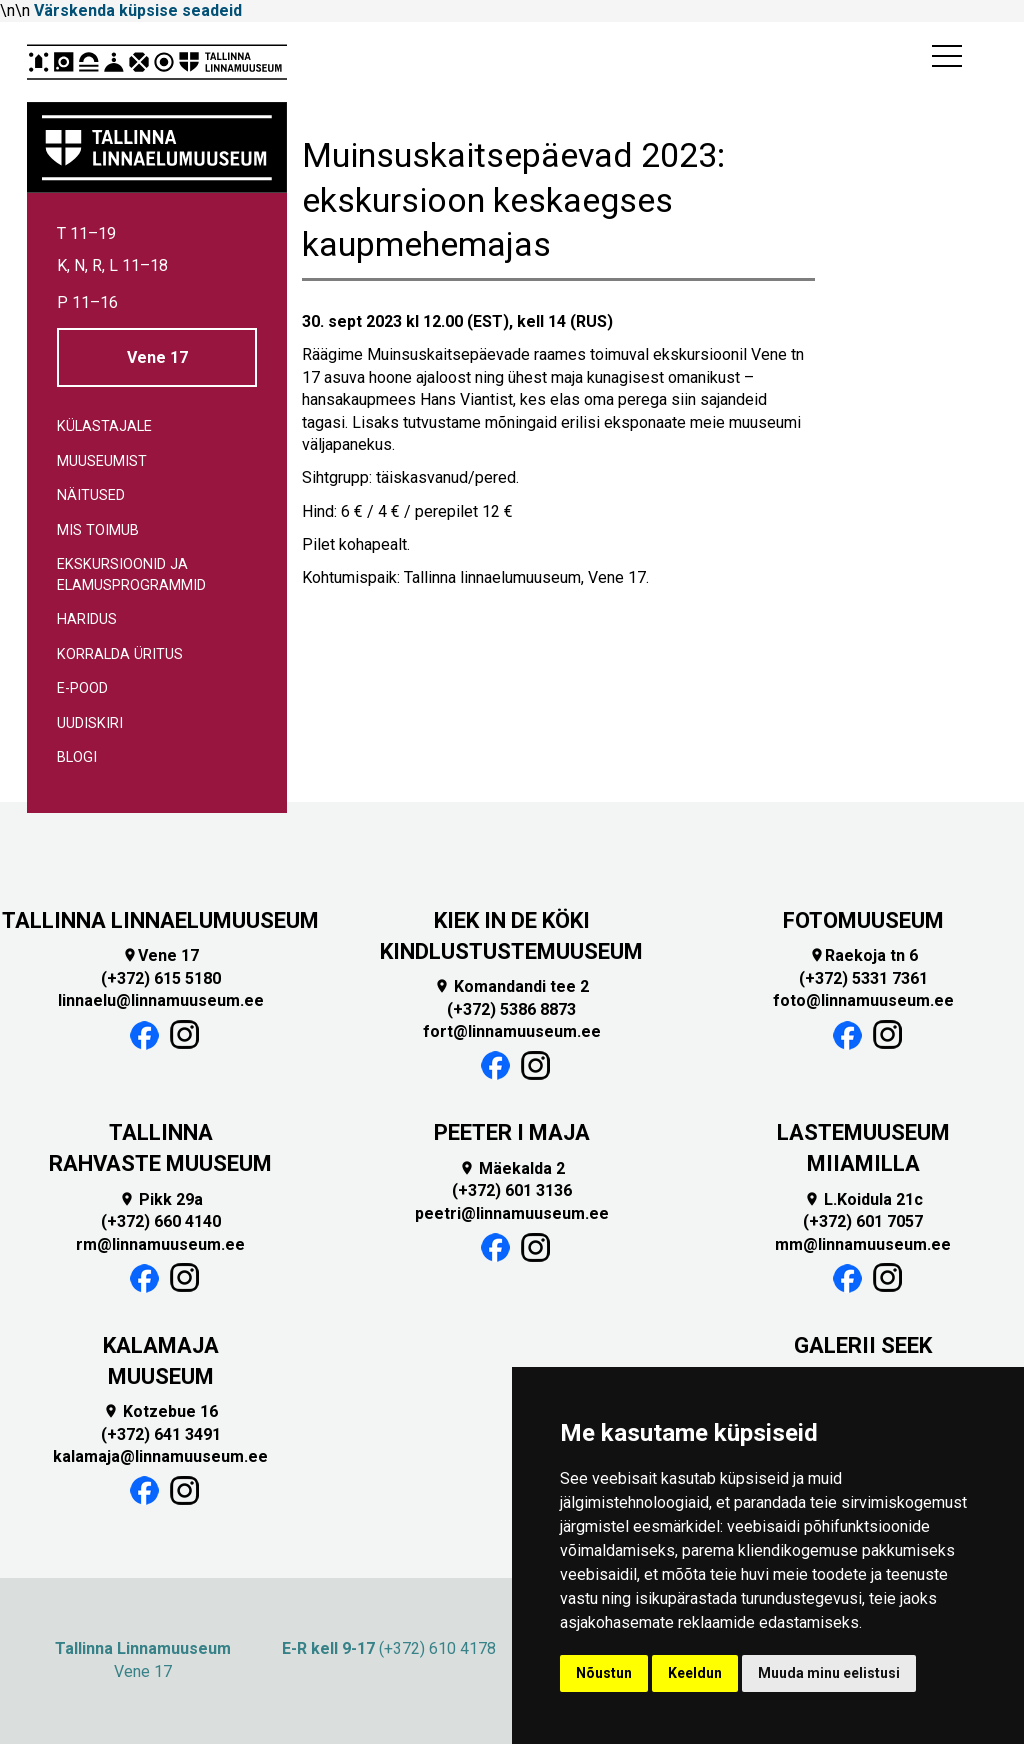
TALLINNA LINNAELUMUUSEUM (160, 920)
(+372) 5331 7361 (863, 978)
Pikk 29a (161, 1199)
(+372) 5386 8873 (511, 1009)
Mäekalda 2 (512, 1168)
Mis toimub (98, 530)
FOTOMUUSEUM (863, 920)
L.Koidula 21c (863, 1199)
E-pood (82, 688)
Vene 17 (157, 357)
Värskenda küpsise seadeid (138, 10)
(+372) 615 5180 (161, 978)
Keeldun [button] (695, 1673)
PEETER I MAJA (512, 1132)
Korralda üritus (120, 654)
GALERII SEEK (863, 1345)
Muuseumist (102, 461)
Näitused (91, 495)
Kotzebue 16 (160, 1411)
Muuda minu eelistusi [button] (829, 1673)
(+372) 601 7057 (863, 1221)
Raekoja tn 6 (863, 955)
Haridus (87, 619)
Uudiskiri (90, 723)
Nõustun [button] (604, 1673)
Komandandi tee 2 (511, 986)
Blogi (77, 757)
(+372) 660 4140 (161, 1221)
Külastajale (104, 426)
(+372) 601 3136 (512, 1190)
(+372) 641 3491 (161, 1434)
